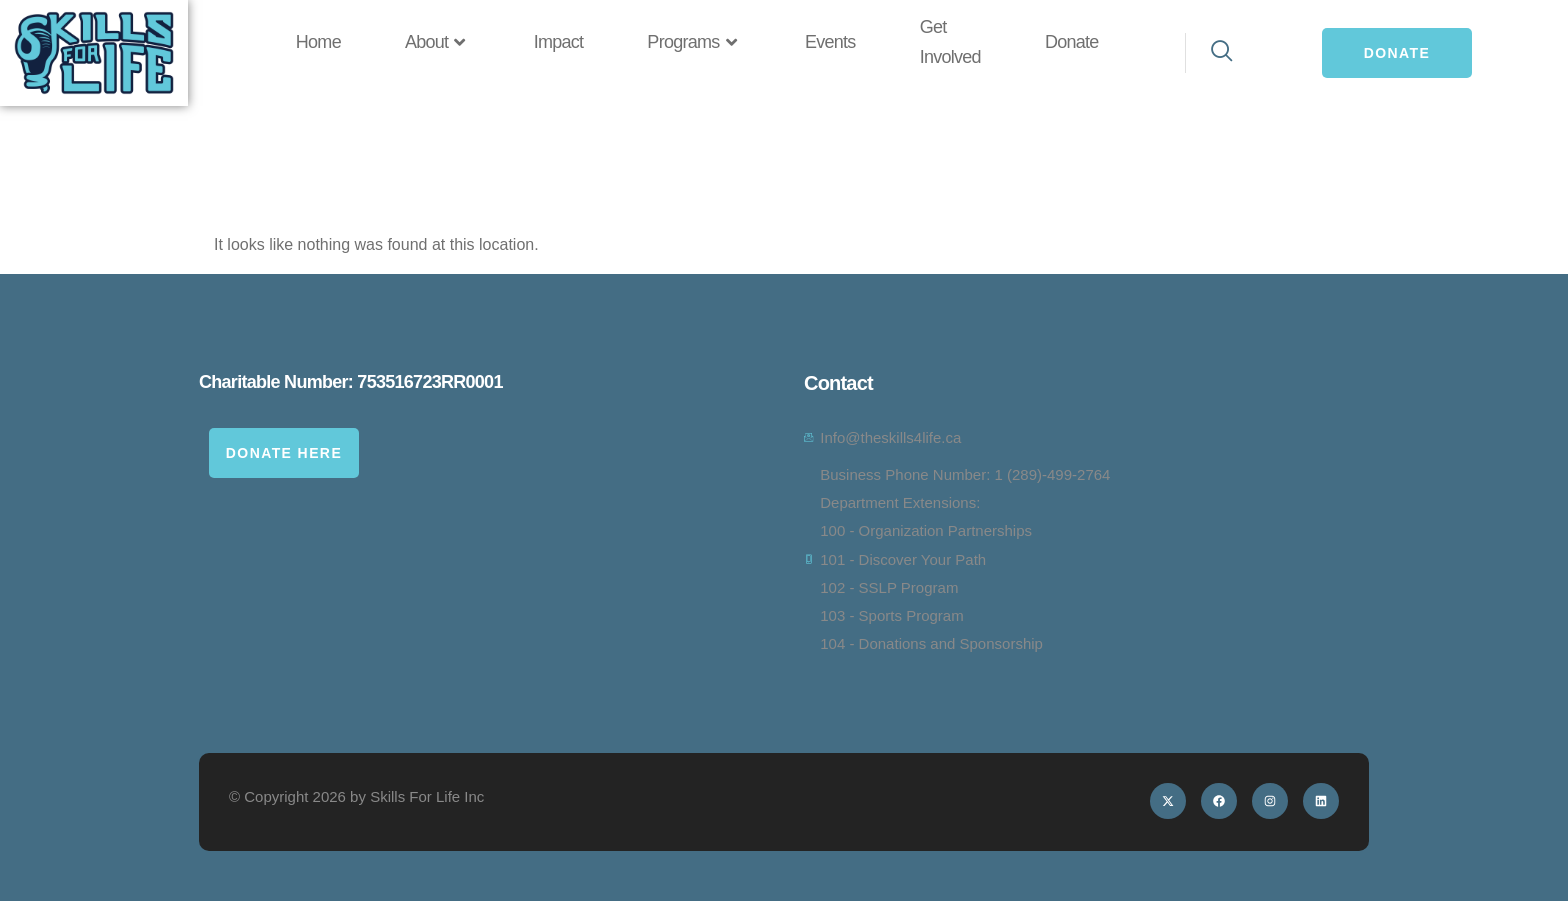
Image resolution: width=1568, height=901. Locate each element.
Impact (559, 42)
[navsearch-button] (1210, 53)
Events (830, 42)
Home (318, 42)
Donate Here (284, 453)
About (437, 43)
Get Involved (950, 42)
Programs (694, 43)
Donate (1072, 42)
